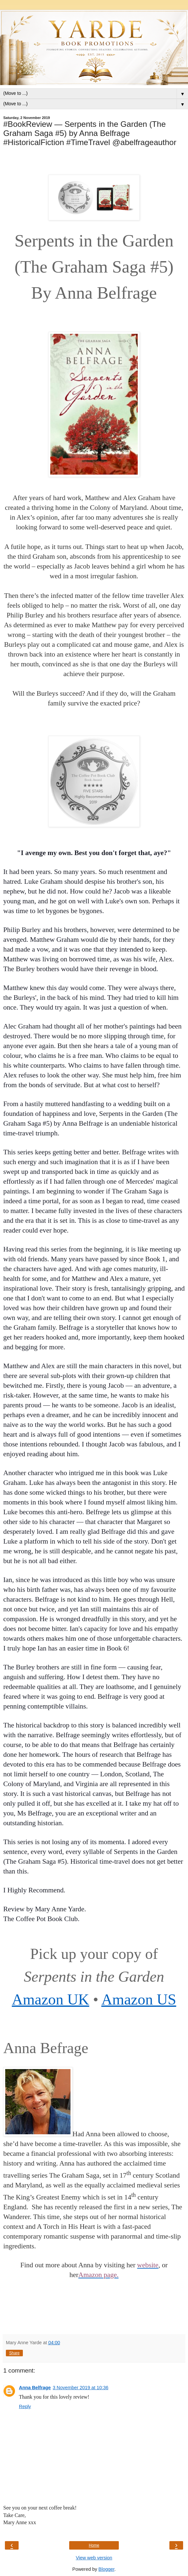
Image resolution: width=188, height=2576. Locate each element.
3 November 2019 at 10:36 (80, 2387)
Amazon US (138, 1999)
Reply (25, 2406)
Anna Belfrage (35, 2387)
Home (94, 2545)
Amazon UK (50, 1999)
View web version (94, 2557)
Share (14, 2353)
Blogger (107, 2569)
